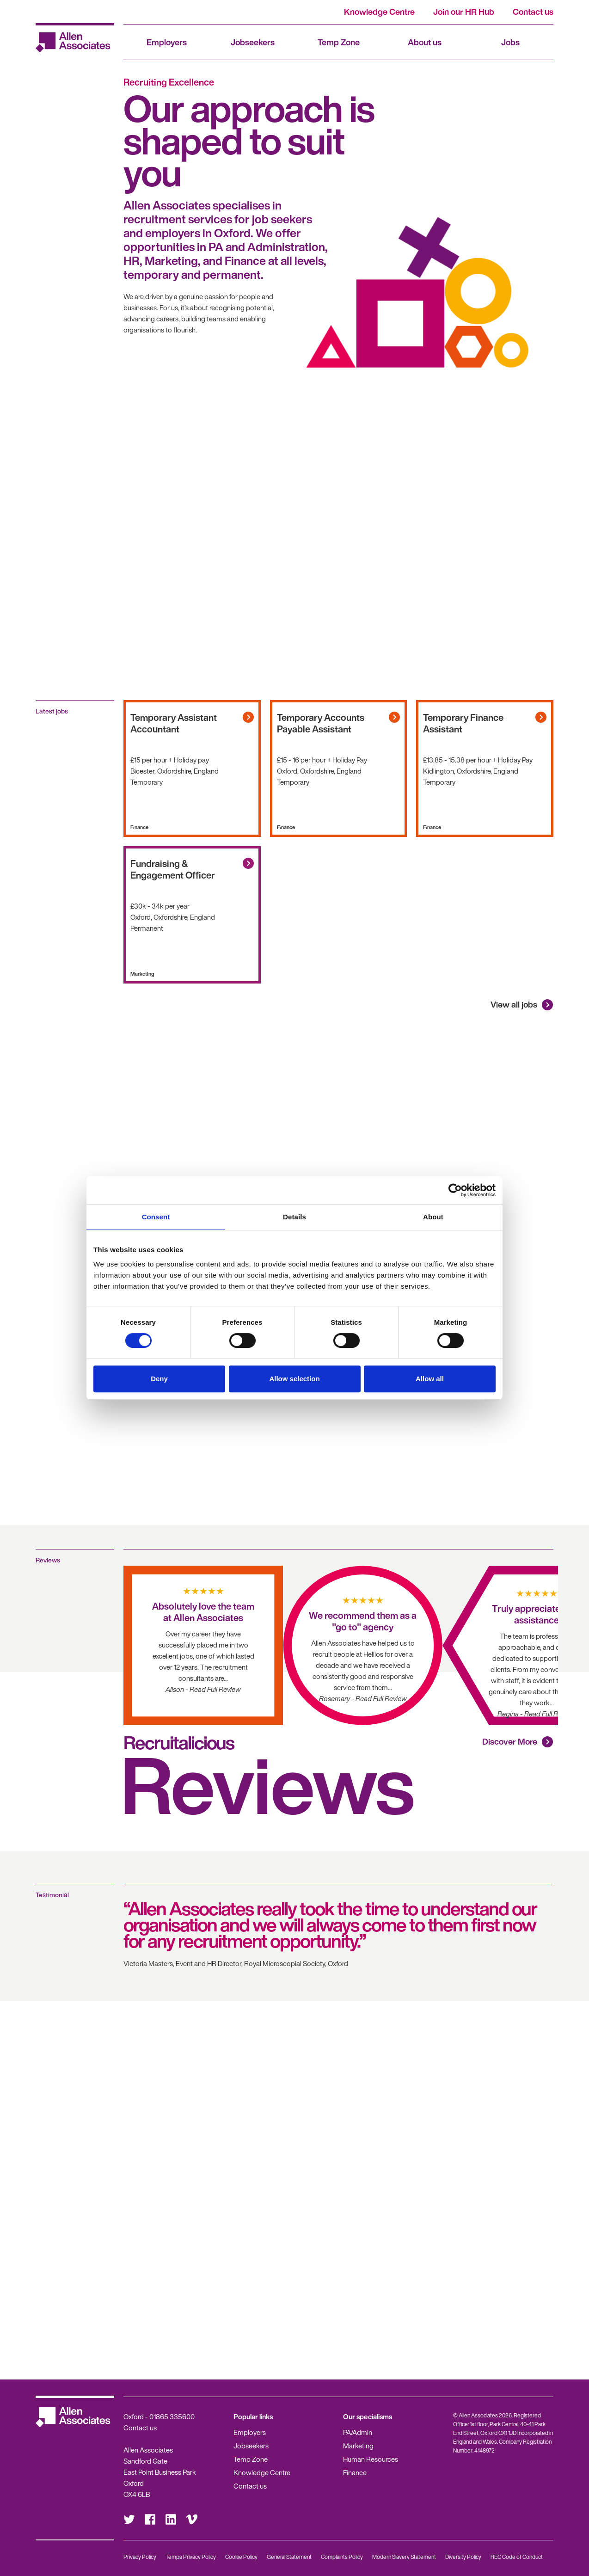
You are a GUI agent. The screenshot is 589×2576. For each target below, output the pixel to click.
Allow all (430, 1379)
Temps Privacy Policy (191, 2557)
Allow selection (294, 1379)
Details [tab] (294, 1217)
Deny (159, 1379)
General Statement (289, 2557)
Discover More (509, 1741)
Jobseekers (253, 42)
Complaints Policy (342, 2557)
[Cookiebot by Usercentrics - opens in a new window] (455, 1190)
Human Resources (370, 2459)
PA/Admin (357, 2432)
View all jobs (514, 1004)
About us (425, 42)
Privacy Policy (139, 2557)
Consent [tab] (156, 1217)
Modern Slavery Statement (404, 2557)
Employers (167, 42)
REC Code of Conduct (517, 2557)
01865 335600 (172, 2416)
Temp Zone (339, 42)
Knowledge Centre (379, 12)
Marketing (358, 2446)
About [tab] (433, 1217)
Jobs (510, 42)
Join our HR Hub (463, 12)
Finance (355, 2472)
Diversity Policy (463, 2557)
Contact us (533, 12)
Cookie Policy (241, 2557)
